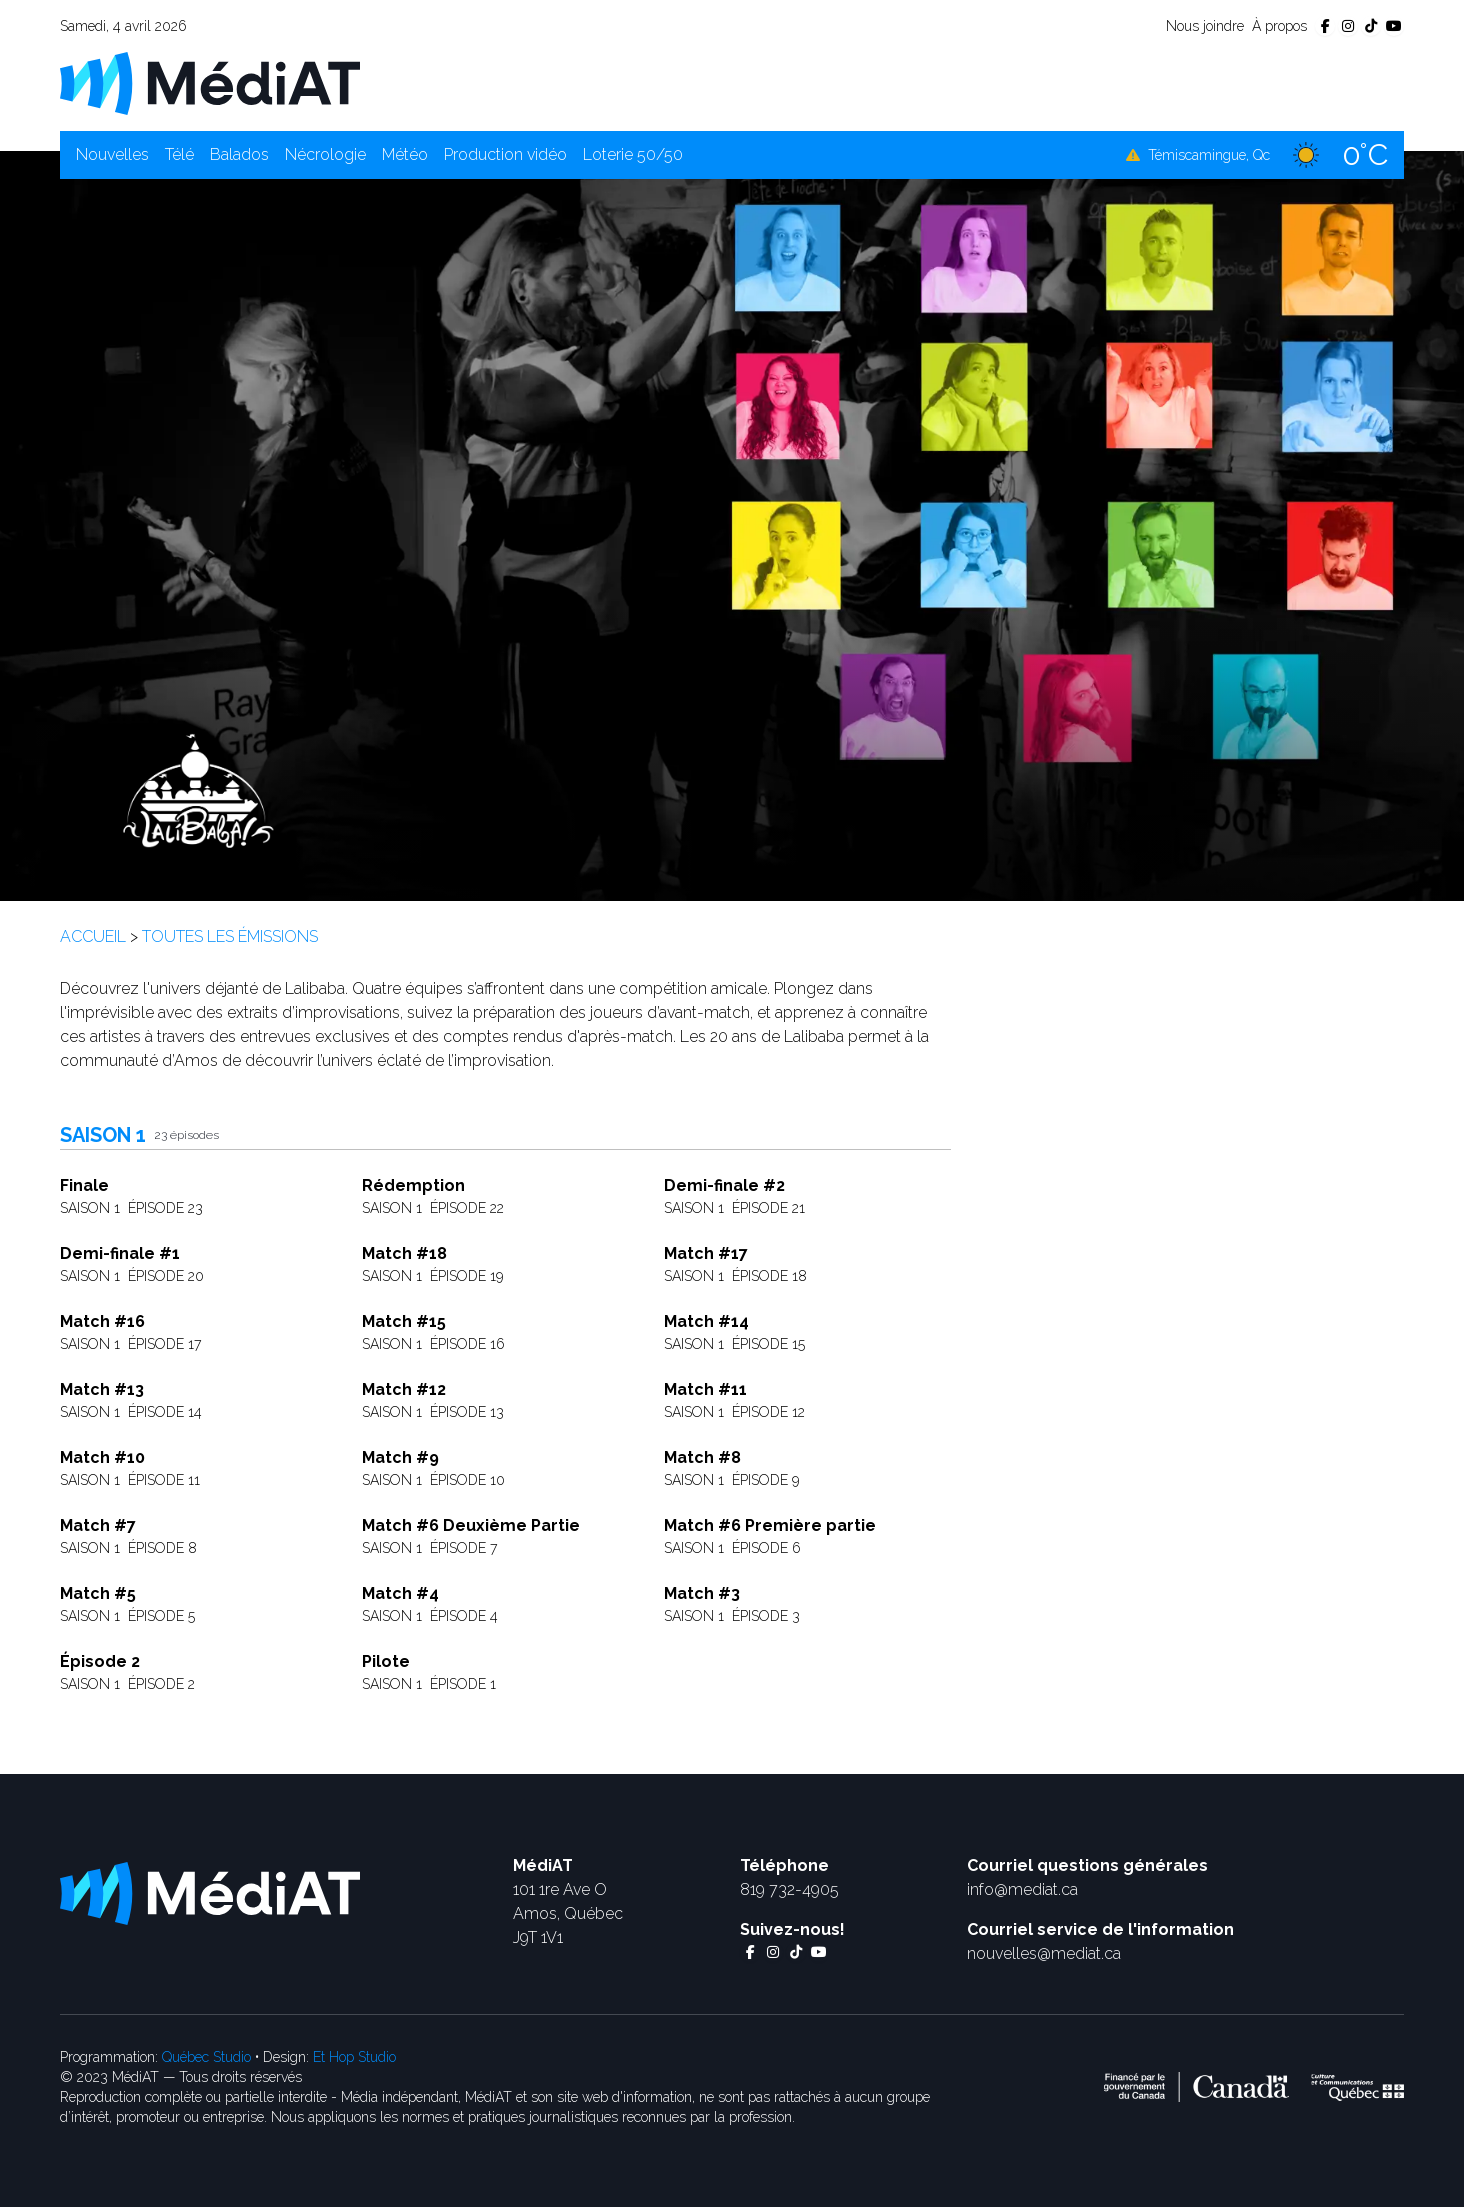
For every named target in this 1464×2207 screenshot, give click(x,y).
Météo (405, 154)
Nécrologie (325, 154)
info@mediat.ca (1022, 1889)
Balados (239, 154)
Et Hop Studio (354, 2057)
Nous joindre (1205, 26)
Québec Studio (206, 2057)
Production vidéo (505, 154)
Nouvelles (112, 154)
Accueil (93, 936)
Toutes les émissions (230, 936)
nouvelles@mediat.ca (1044, 1953)
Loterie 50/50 (633, 154)
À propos (1279, 26)
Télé (179, 154)
